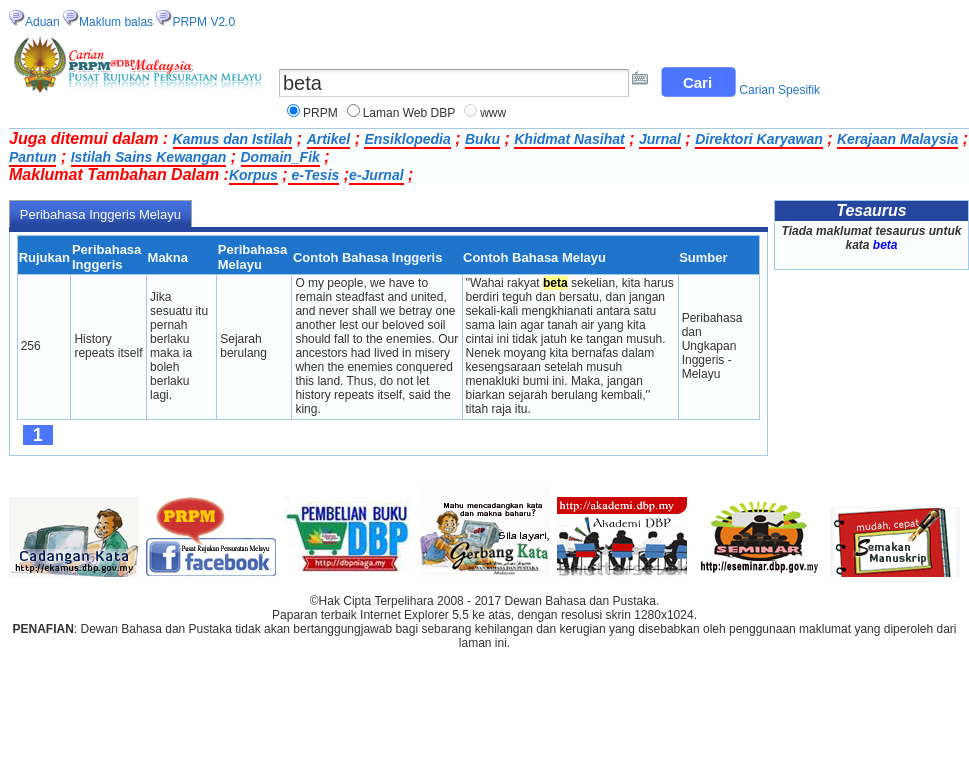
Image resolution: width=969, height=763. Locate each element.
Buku (482, 139)
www (493, 113)
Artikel (329, 139)
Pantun (32, 157)
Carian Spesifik (779, 90)
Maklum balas (116, 22)
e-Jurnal (376, 175)
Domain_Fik (280, 157)
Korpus (253, 175)
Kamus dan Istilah (233, 139)
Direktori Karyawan (759, 139)
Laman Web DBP (409, 113)
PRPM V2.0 (203, 22)
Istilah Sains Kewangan (149, 157)
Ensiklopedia (407, 139)
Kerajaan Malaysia (897, 139)
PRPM (320, 113)
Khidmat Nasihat (569, 139)
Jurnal (660, 139)
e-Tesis (314, 175)
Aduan (42, 22)
